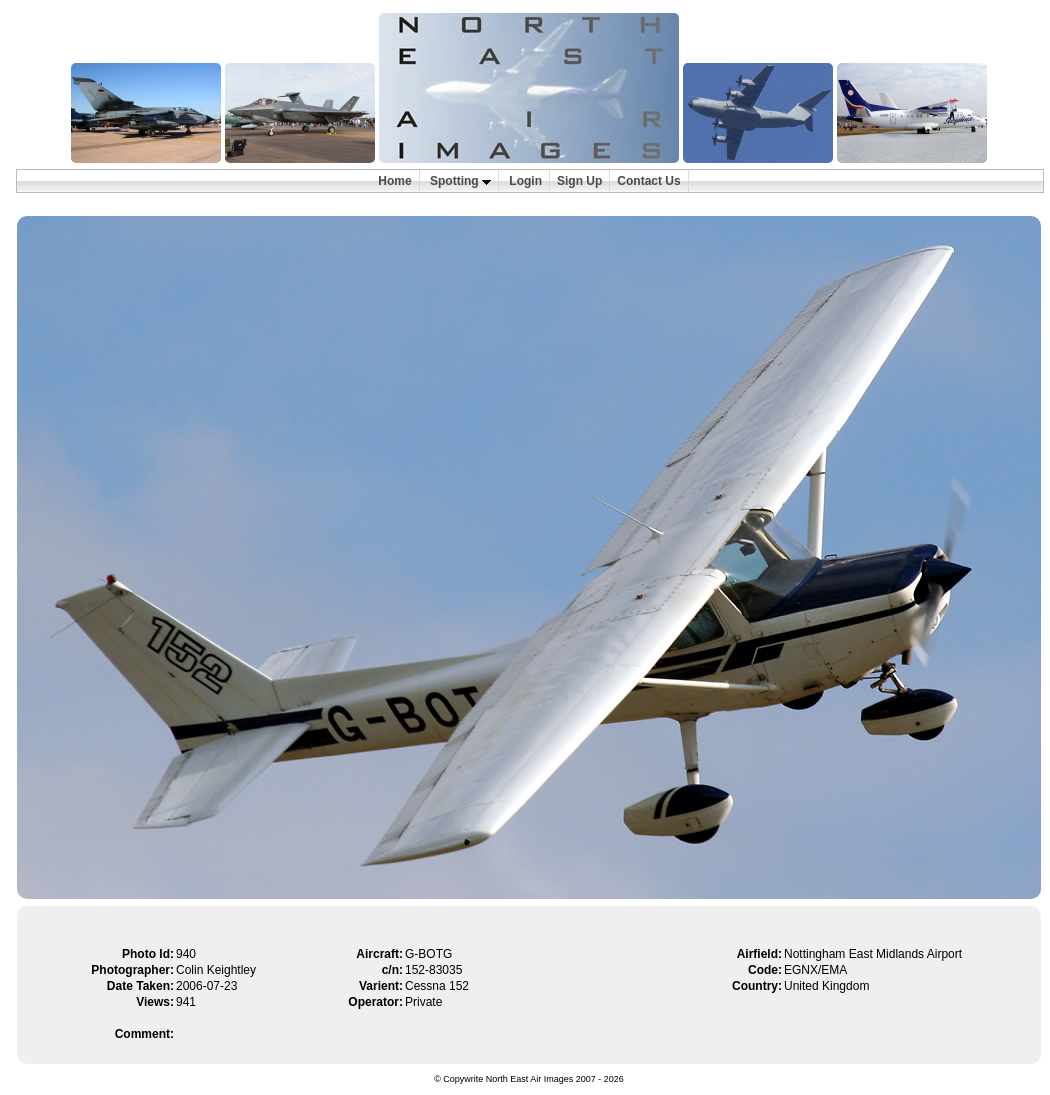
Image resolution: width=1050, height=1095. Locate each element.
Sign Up (579, 181)
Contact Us (648, 181)
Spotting (460, 181)
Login (525, 181)
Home (394, 181)
